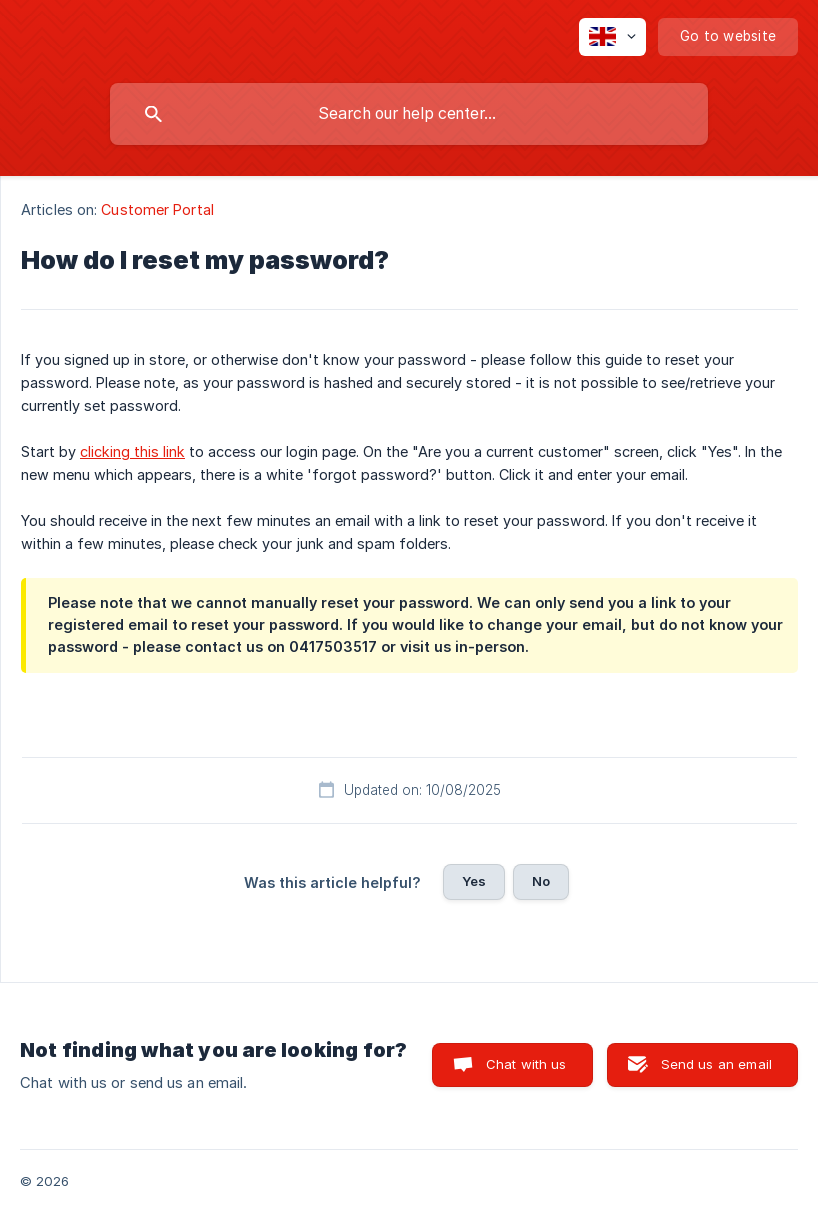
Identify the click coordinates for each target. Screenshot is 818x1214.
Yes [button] (474, 881)
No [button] (541, 881)
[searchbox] (409, 114)
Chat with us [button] (526, 1064)
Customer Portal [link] (157, 209)
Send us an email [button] (716, 1064)
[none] (612, 37)
